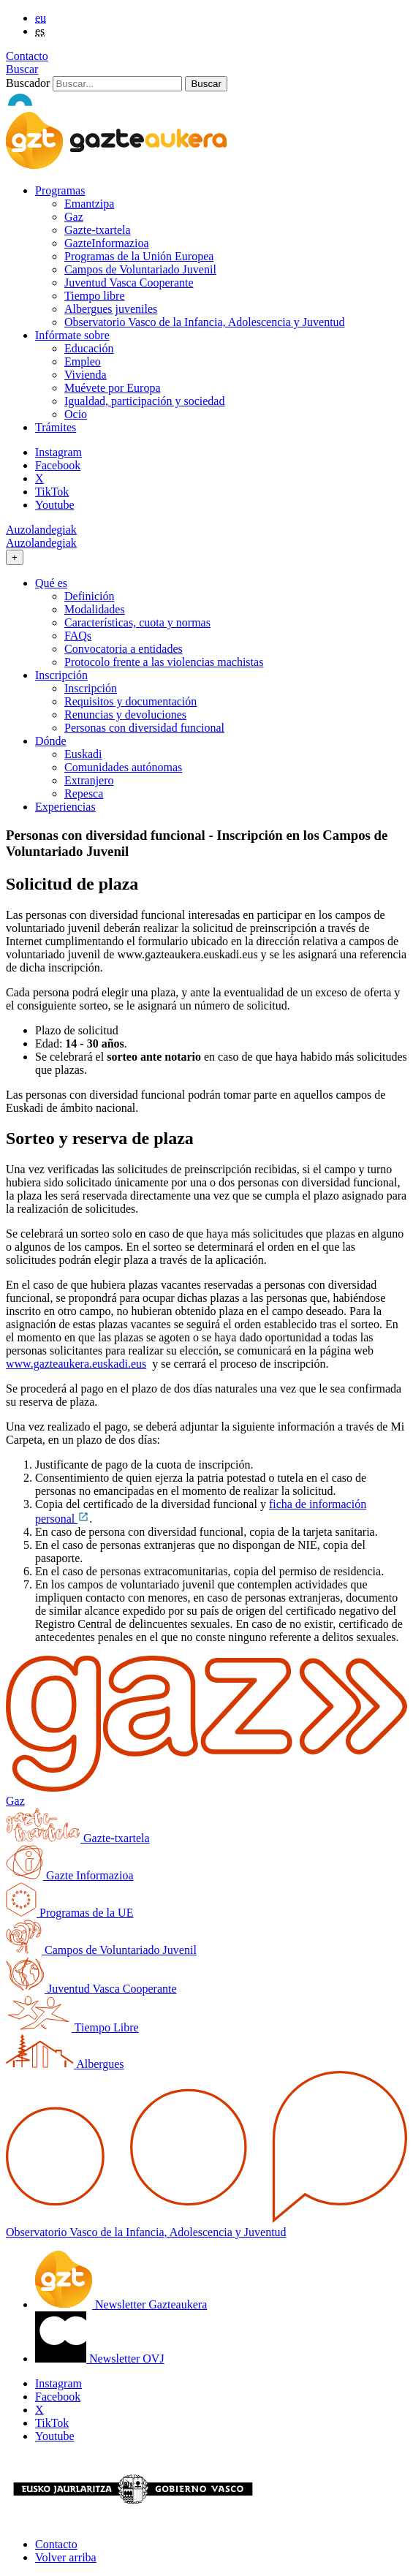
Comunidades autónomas (123, 767)
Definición (89, 596)
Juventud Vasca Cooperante (129, 282)
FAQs (77, 635)
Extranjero (89, 780)
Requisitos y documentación (130, 701)
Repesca (83, 793)
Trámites (55, 427)
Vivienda (85, 374)
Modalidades (94, 609)
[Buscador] (117, 83)
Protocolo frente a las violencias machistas (163, 662)
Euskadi (83, 754)
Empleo (82, 361)
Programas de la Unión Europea (138, 256)
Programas (60, 190)
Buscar (22, 69)
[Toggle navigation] (14, 557)
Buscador (28, 83)
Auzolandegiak (41, 529)
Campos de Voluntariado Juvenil (140, 269)
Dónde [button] (51, 741)
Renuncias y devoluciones (125, 714)
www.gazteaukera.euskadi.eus (76, 1363)
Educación (89, 348)
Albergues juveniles (110, 309)
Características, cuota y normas (137, 622)
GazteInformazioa (106, 243)
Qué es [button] (51, 583)
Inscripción (90, 688)
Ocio (75, 414)
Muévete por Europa (112, 388)
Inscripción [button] (61, 675)
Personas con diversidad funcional (144, 727)
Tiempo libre (94, 295)
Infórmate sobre (72, 335)
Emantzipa (89, 203)
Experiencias (65, 806)
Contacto (27, 56)
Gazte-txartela (97, 230)
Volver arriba (65, 2557)
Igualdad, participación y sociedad (144, 401)
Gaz (73, 217)
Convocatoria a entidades (123, 649)
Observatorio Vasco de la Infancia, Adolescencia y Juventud (204, 322)
